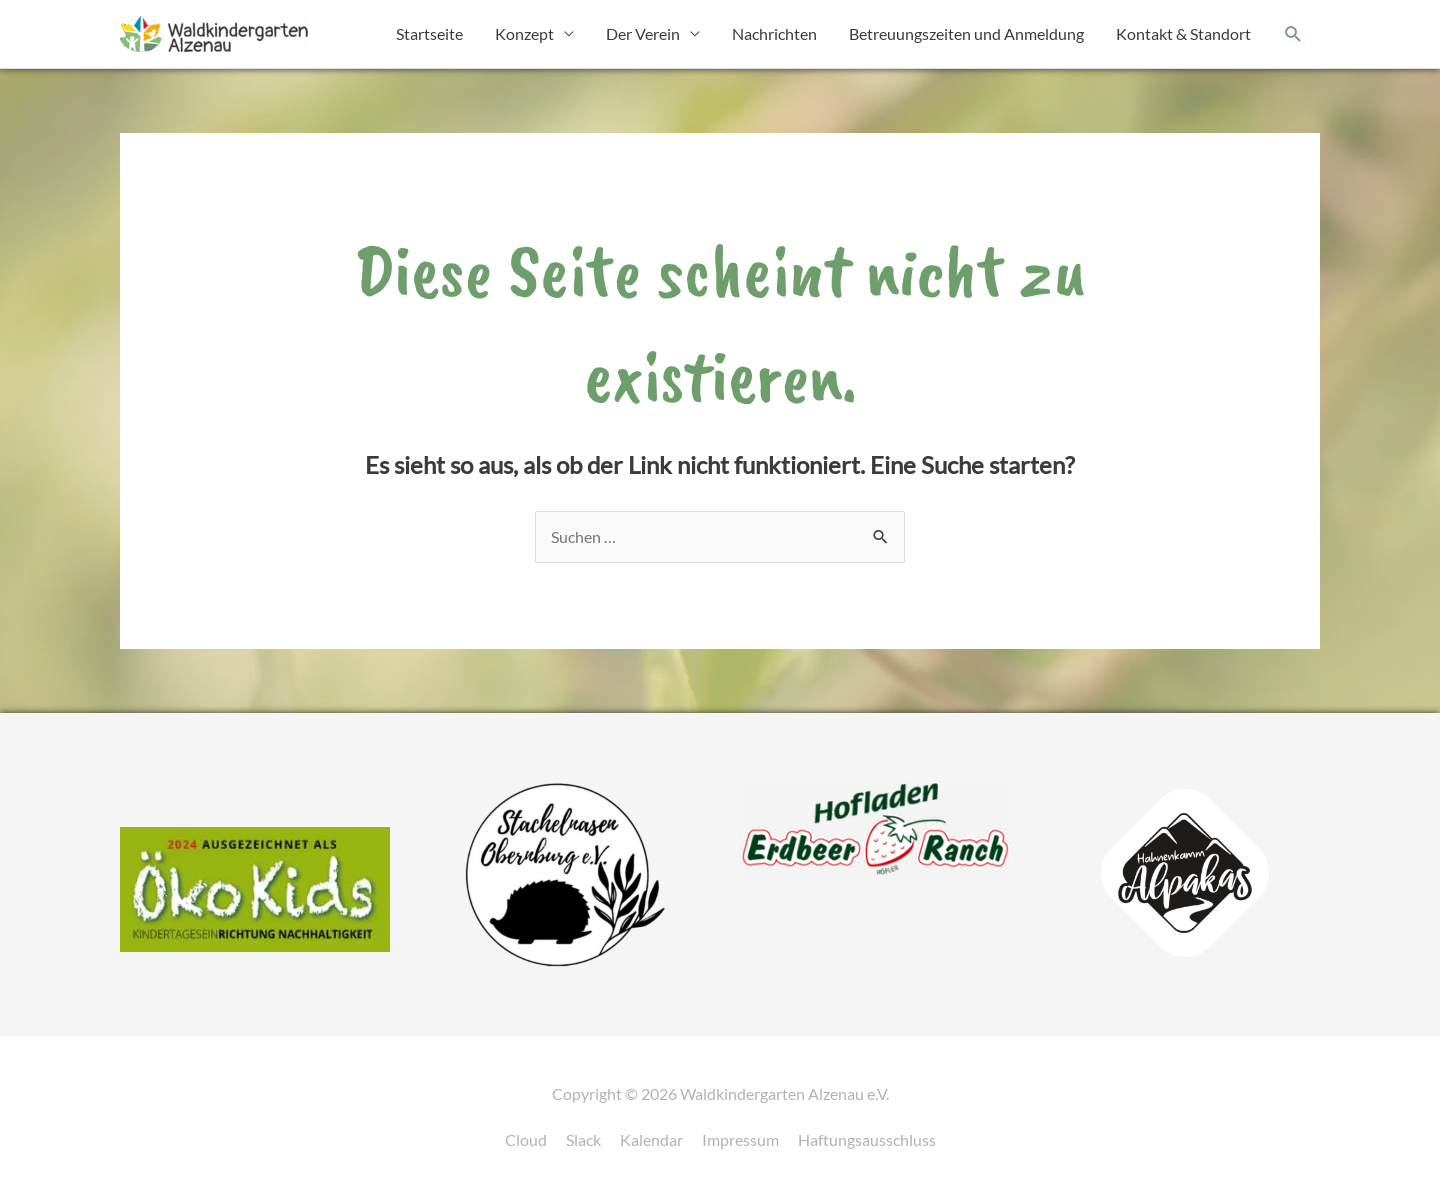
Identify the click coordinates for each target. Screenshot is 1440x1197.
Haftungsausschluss (867, 1139)
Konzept (524, 33)
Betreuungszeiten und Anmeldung (966, 33)
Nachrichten (774, 33)
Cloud (526, 1139)
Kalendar (651, 1139)
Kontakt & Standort (1183, 33)
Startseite (429, 33)
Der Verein (643, 33)
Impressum (740, 1139)
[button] (1293, 34)
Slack (583, 1139)
